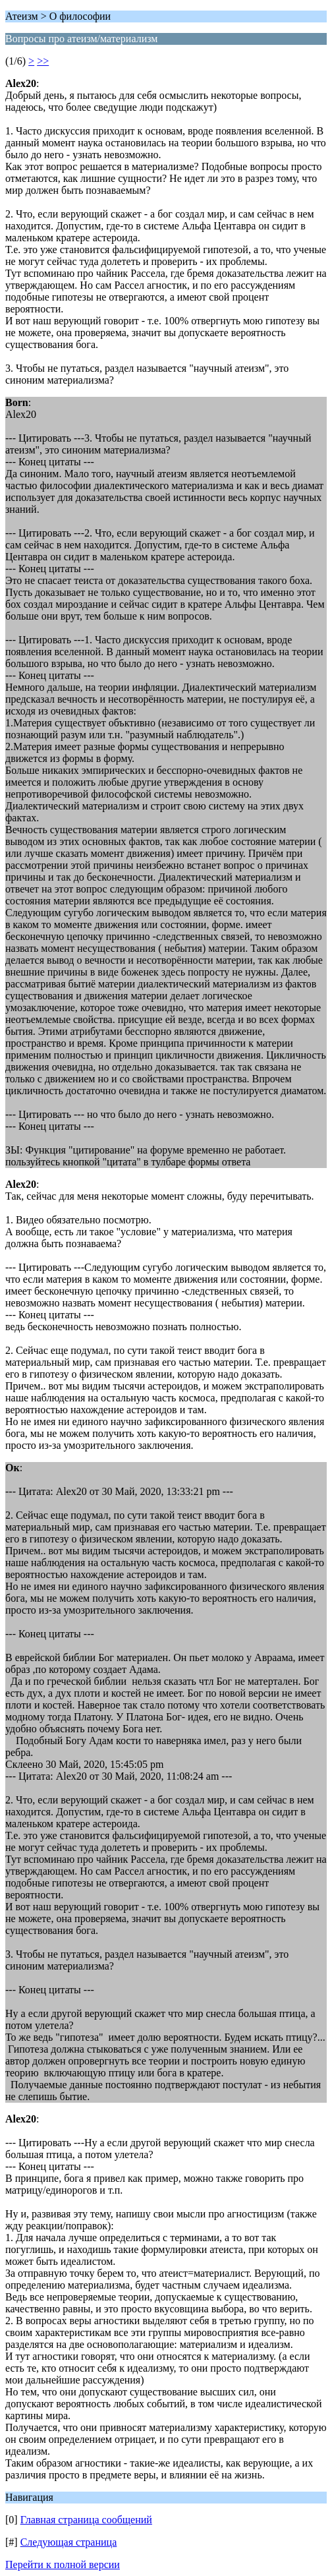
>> (43, 61)
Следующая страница (68, 2542)
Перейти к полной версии (62, 2564)
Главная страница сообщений (86, 2519)
